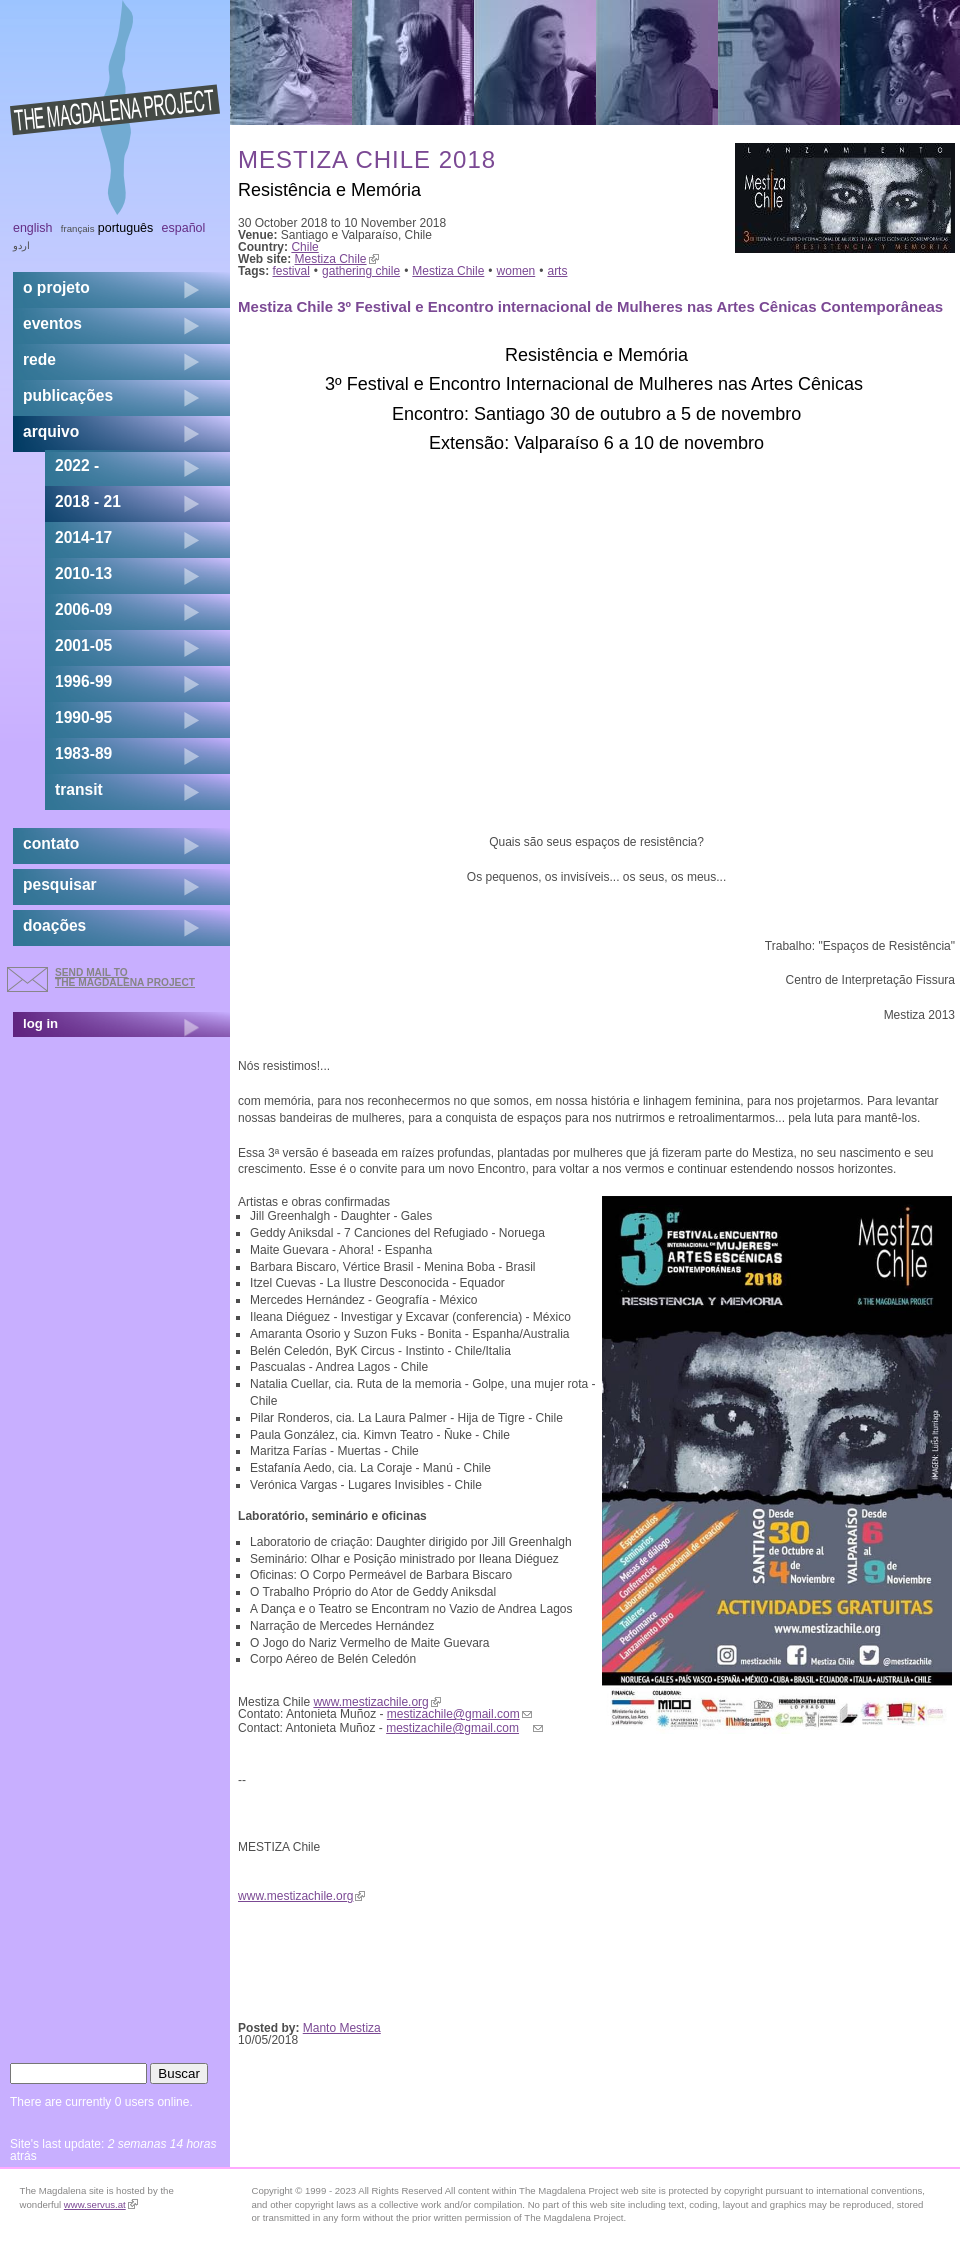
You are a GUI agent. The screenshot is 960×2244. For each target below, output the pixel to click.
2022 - (77, 465)
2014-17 (83, 537)
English (33, 228)
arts (557, 271)
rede (39, 359)
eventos (52, 323)
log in (40, 1023)
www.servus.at (101, 2204)
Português (125, 228)
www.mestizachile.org (376, 1702)
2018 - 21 (88, 501)
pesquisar (60, 884)
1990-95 (83, 717)
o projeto (56, 287)
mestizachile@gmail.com (459, 1714)
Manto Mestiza (342, 2028)
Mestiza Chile (337, 259)
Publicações (68, 395)
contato (51, 843)
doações (54, 925)
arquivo (51, 431)
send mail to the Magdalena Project (125, 977)
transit (79, 789)
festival (291, 271)
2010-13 (83, 573)
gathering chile (361, 271)
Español (184, 228)
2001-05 (83, 645)
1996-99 (83, 681)
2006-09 (83, 609)
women (516, 271)
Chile (304, 247)
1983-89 (83, 753)
